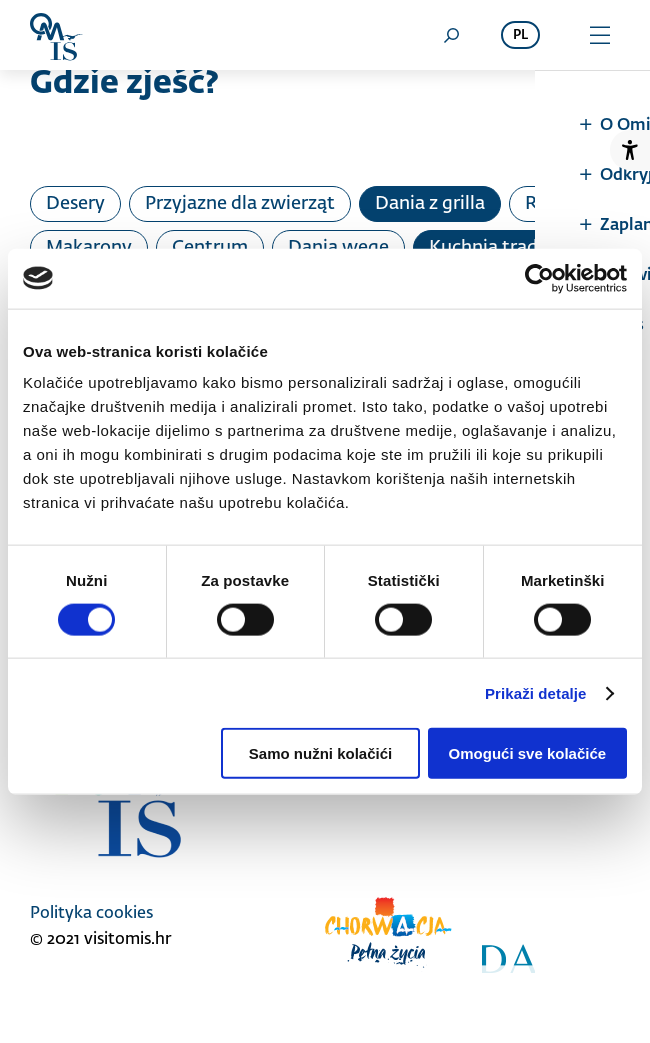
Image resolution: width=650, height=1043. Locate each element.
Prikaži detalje (536, 692)
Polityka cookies (91, 914)
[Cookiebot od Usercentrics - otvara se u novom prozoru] (539, 278)
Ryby (547, 204)
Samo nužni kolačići (320, 753)
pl (520, 35)
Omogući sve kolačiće (528, 753)
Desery (75, 204)
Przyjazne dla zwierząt (240, 204)
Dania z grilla (430, 204)
